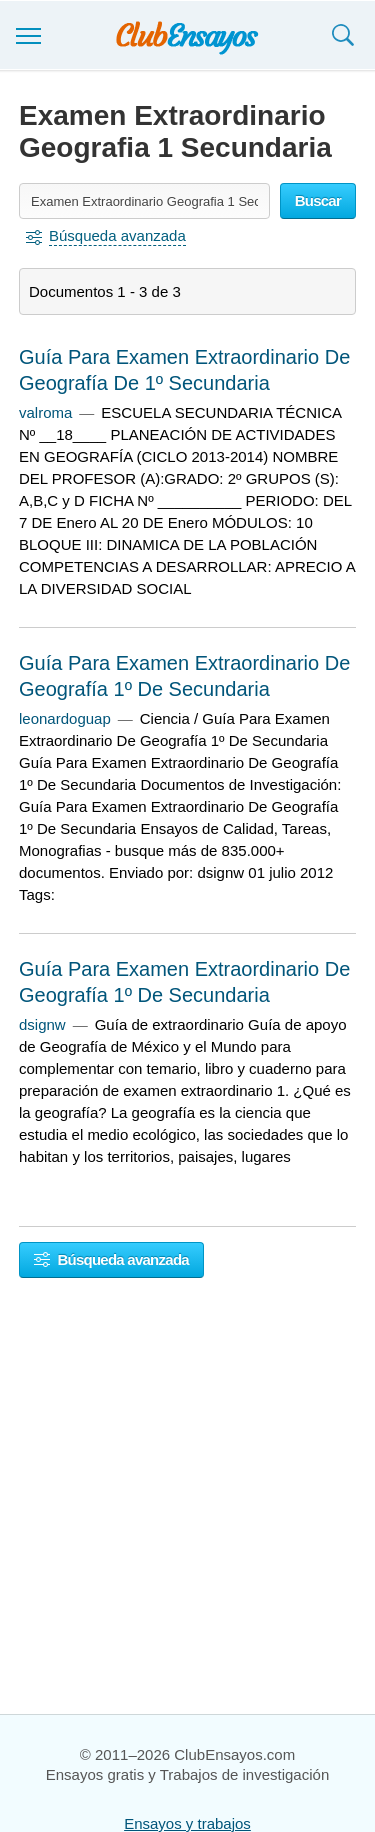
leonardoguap (65, 718)
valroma (45, 412)
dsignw (42, 1024)
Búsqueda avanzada (111, 1259)
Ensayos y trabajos (187, 1823)
